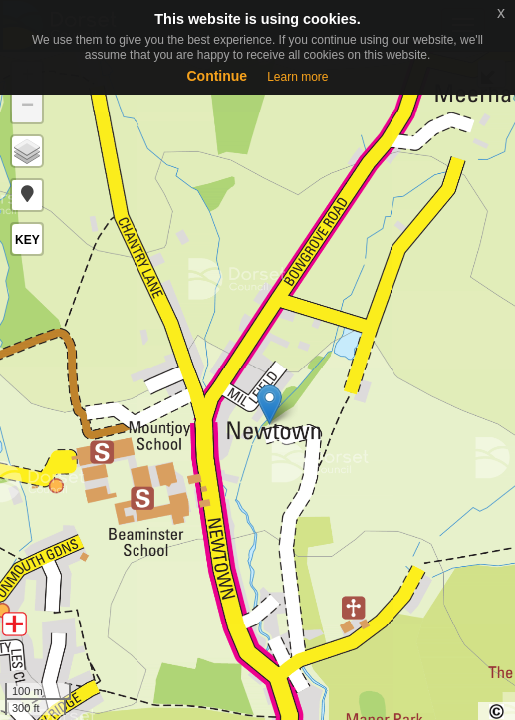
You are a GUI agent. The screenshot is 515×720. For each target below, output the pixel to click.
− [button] (27, 107)
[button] (27, 195)
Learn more (297, 77)
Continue (216, 76)
